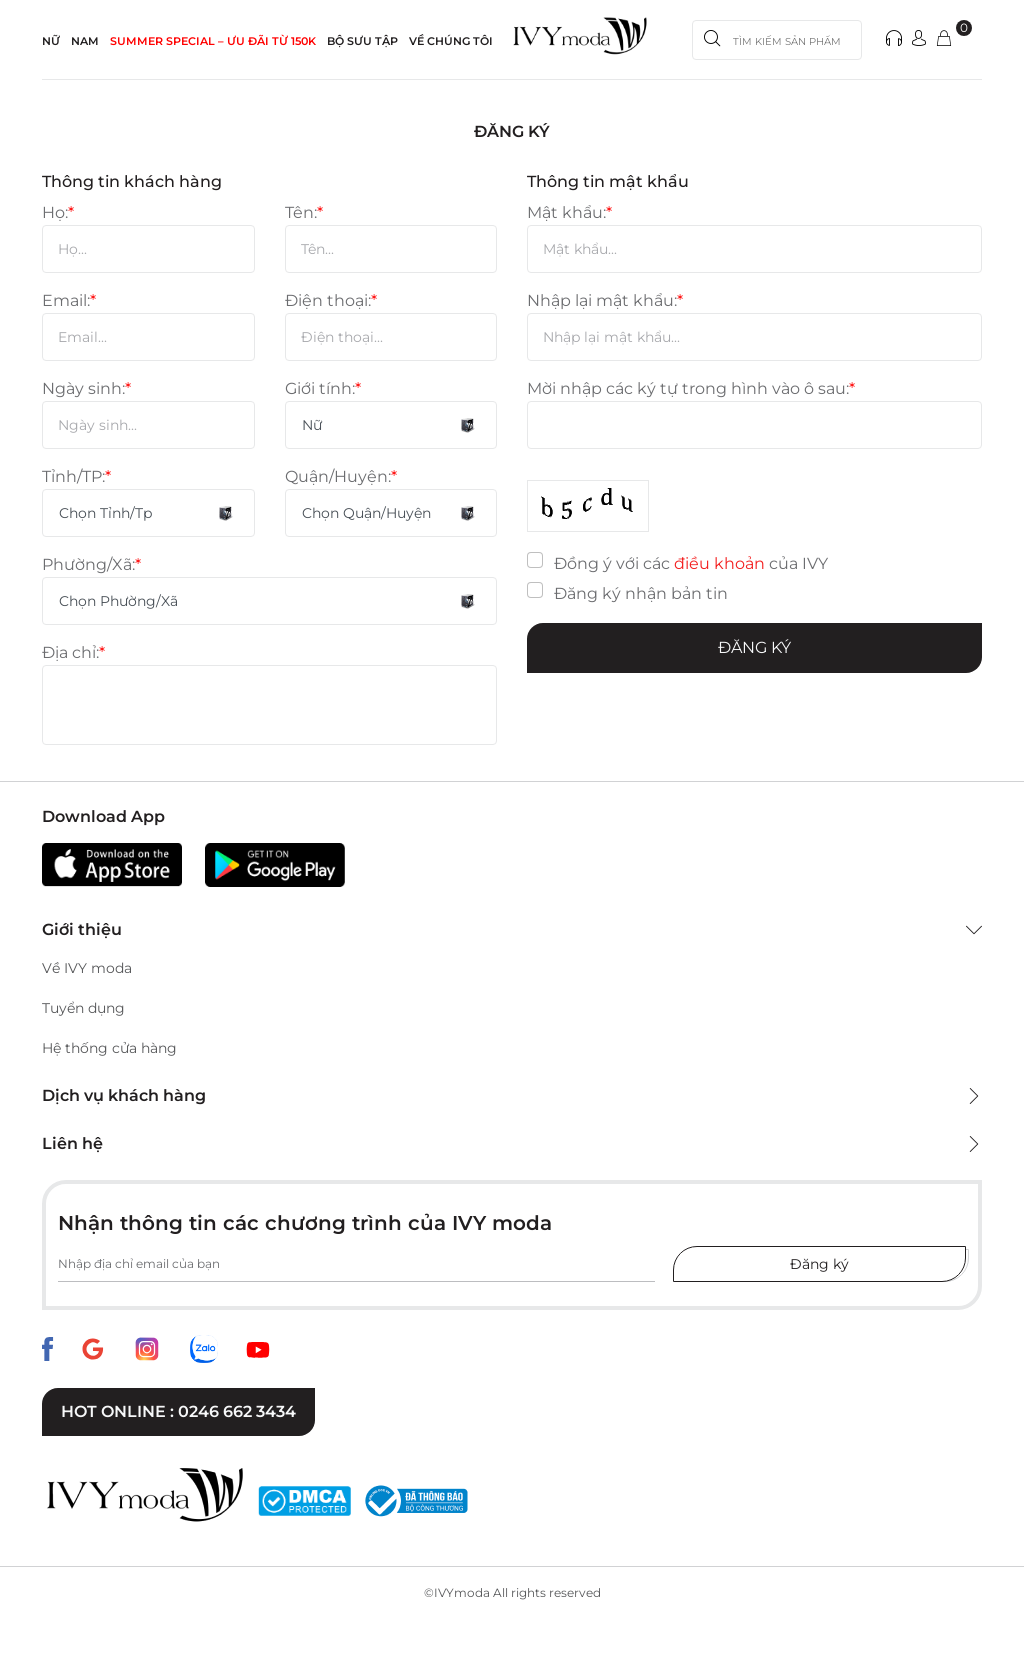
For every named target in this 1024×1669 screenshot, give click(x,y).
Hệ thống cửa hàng (109, 1048)
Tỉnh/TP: (76, 476)
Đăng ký (754, 647)
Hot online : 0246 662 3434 (178, 1411)
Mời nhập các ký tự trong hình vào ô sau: (691, 388)
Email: (69, 300)
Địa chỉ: (73, 652)
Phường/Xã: (91, 564)
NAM (85, 41)
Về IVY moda (87, 968)
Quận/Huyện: (341, 476)
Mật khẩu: (569, 212)
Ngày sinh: (86, 388)
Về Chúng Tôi (451, 41)
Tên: (304, 212)
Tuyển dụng (83, 1008)
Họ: (58, 212)
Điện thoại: (331, 300)
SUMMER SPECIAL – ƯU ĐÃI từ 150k (213, 41)
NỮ (51, 41)
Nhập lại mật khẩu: (605, 300)
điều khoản (719, 563)
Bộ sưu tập (362, 41)
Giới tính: (323, 388)
